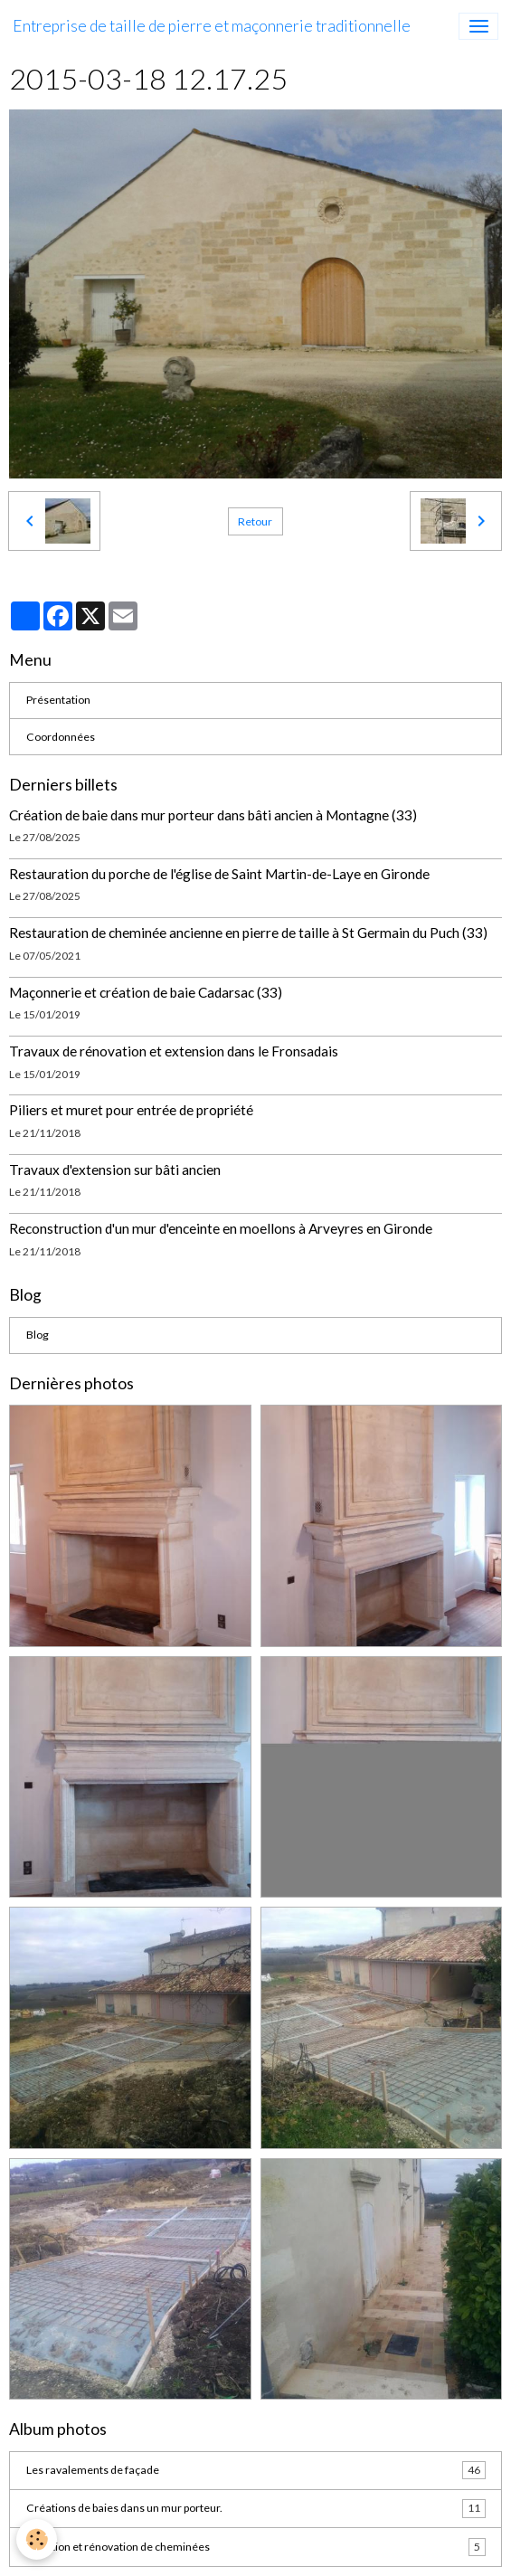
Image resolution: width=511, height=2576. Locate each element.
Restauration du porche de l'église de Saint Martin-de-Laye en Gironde (219, 874)
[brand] (212, 26)
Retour (255, 521)
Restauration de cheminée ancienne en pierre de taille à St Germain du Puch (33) (248, 932)
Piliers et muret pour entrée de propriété (131, 1110)
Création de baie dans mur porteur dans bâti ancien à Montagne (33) (213, 815)
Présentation (58, 699)
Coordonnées (60, 736)
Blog (37, 1334)
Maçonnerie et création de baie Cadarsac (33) (145, 992)
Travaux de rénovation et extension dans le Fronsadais (173, 1051)
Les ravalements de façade (256, 2470)
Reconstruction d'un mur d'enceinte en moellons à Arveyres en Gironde (220, 1228)
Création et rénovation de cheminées (256, 2547)
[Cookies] (36, 2539)
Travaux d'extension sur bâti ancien (115, 1169)
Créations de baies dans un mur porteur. (256, 2508)
